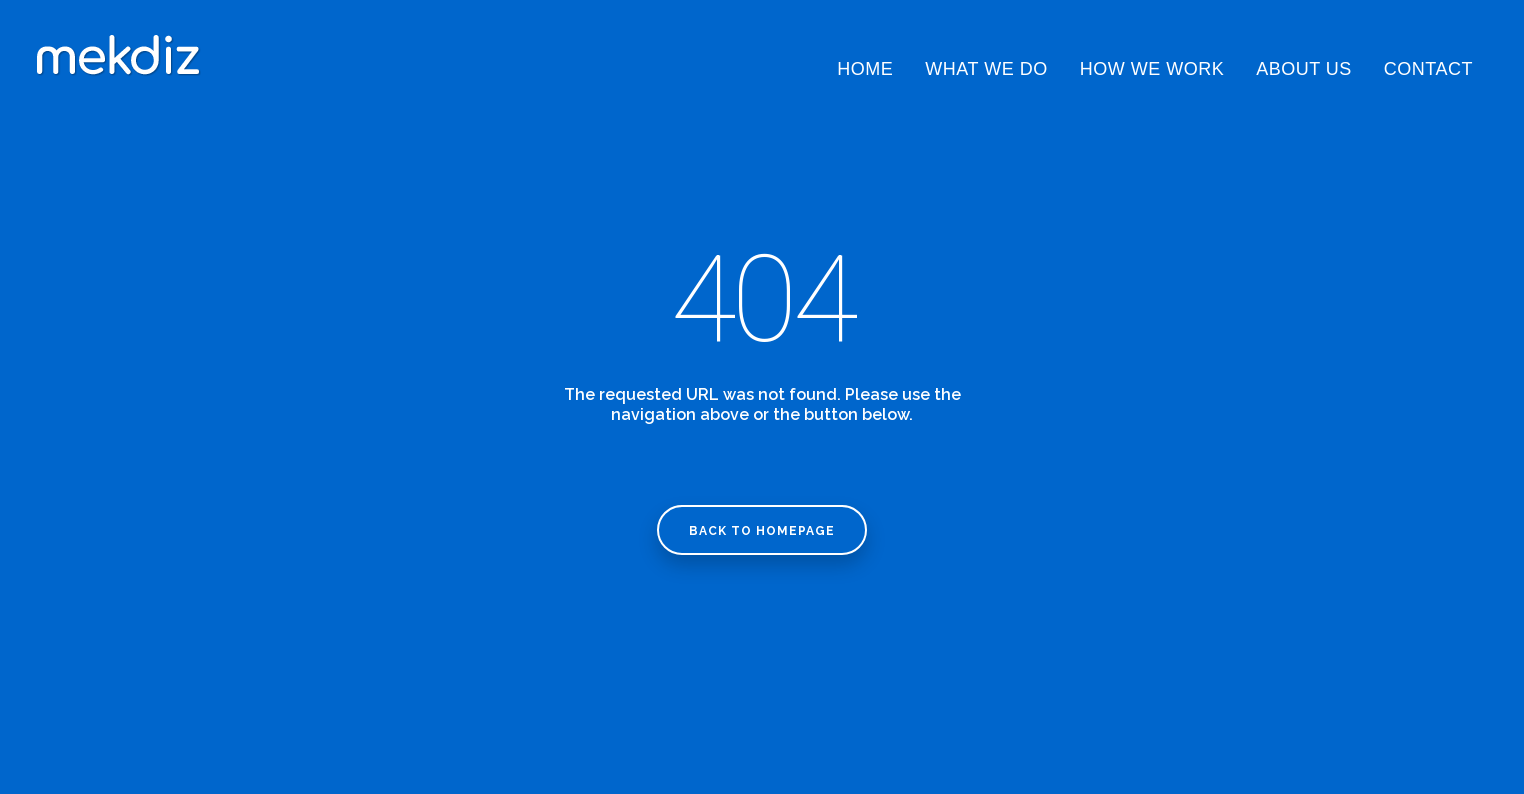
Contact (1428, 69)
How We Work (1152, 69)
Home (865, 69)
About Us (1304, 69)
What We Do (986, 69)
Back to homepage (762, 531)
